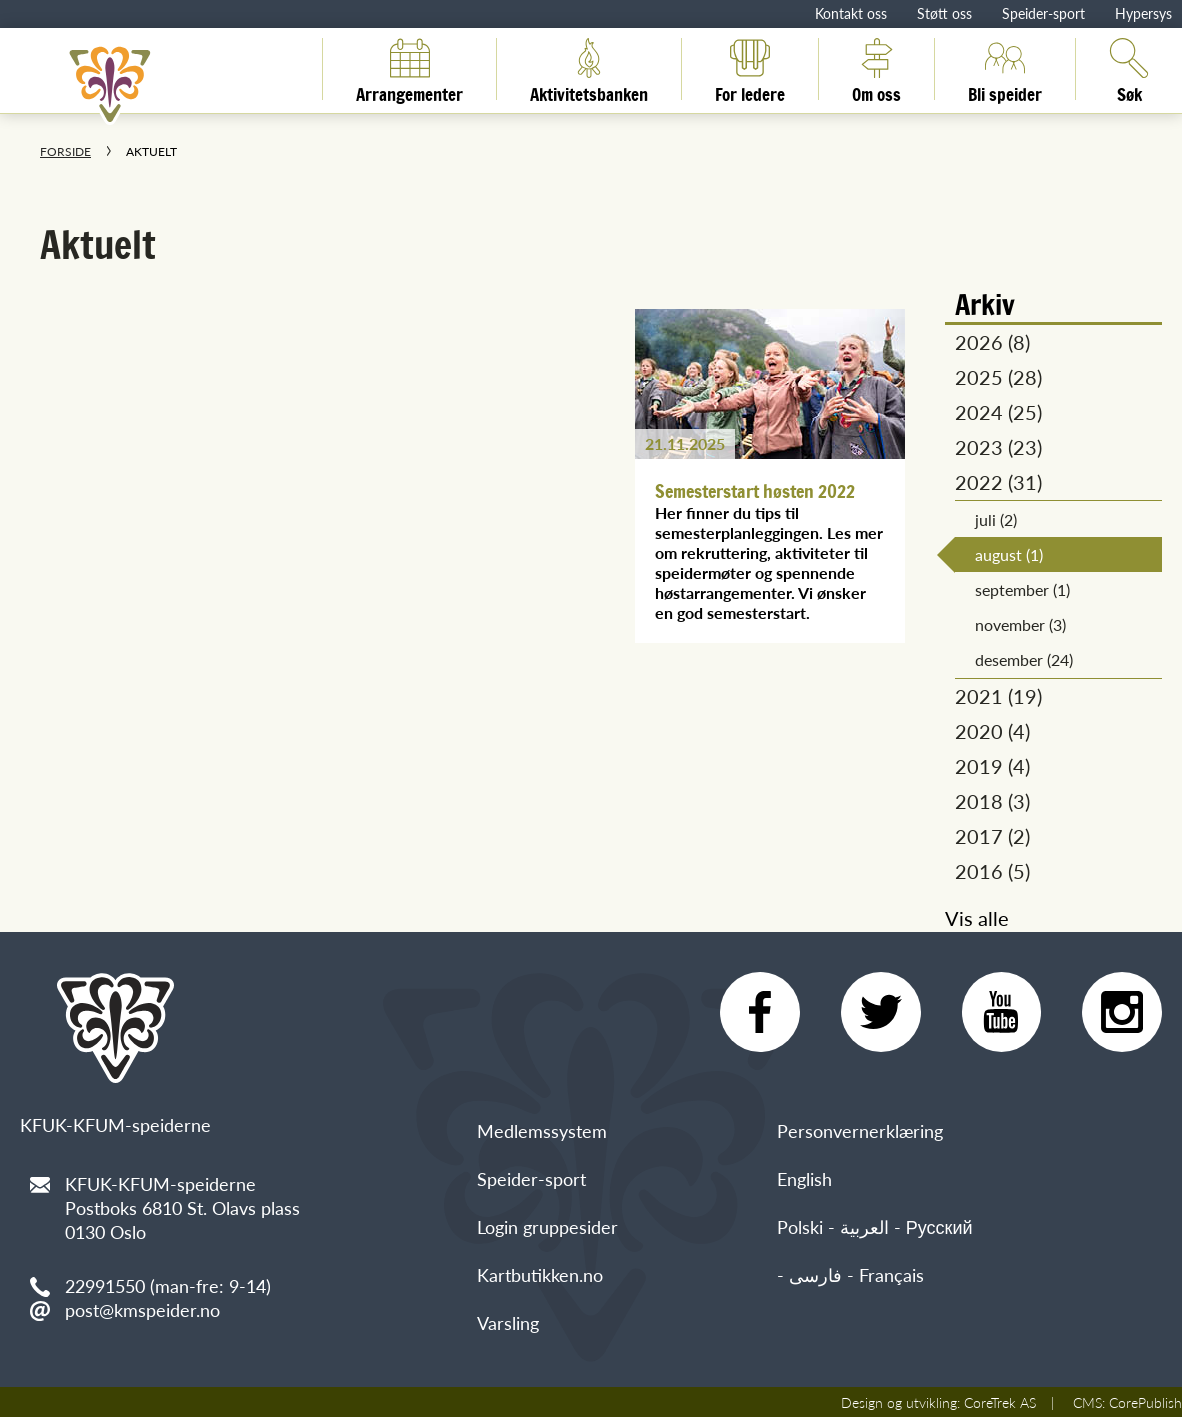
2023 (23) (998, 447)
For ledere (750, 69)
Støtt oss (944, 13)
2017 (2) (992, 836)
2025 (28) (998, 377)
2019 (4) (992, 766)
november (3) (1020, 624)
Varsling (508, 1322)
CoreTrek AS (1000, 1402)
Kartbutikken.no (540, 1274)
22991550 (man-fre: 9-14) (168, 1285)
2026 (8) (992, 342)
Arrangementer (409, 69)
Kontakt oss (851, 13)
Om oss (876, 69)
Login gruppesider (547, 1226)
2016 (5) (992, 871)
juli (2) (996, 519)
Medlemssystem (542, 1130)
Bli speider (1005, 69)
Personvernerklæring (860, 1130)
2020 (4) (992, 731)
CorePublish (1145, 1402)
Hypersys (1143, 13)
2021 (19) (998, 696)
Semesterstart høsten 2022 (755, 491)
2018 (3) (992, 801)
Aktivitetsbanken (589, 69)
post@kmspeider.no (142, 1309)
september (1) (1022, 589)
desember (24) (1024, 659)
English (804, 1178)
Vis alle (977, 918)
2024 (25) (998, 412)
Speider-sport (1043, 13)
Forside (65, 151)
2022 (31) (998, 482)
